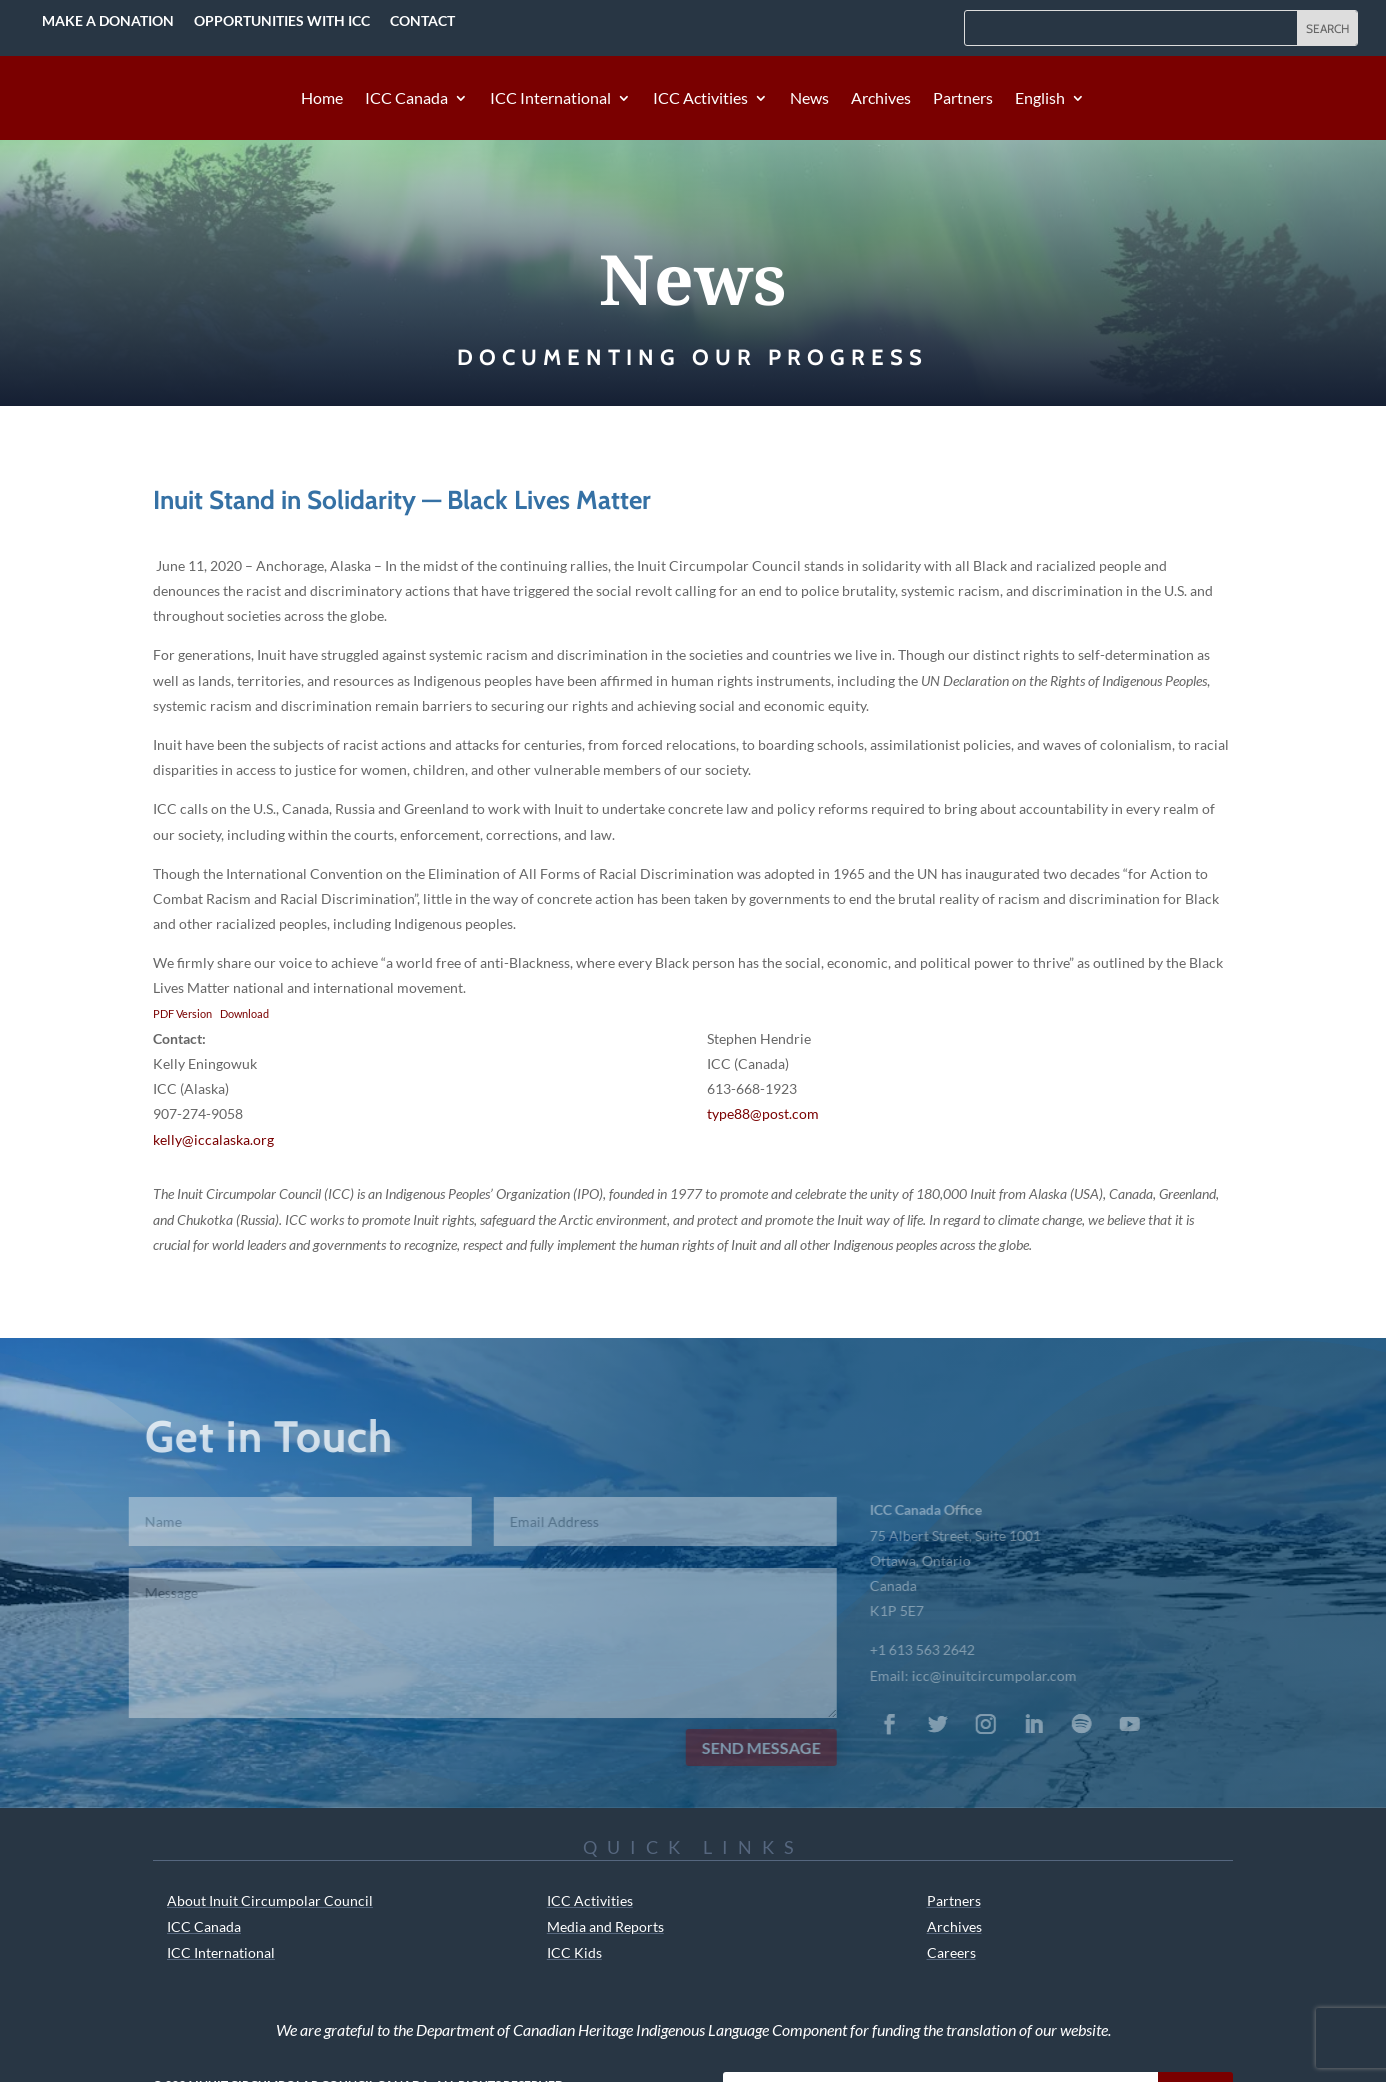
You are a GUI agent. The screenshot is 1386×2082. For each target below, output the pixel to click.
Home (322, 99)
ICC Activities (700, 99)
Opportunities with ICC (282, 20)
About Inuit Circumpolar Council (270, 1900)
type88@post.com (763, 1113)
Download (244, 1013)
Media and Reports (605, 1926)
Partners (963, 99)
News (809, 99)
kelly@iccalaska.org (213, 1139)
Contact (422, 20)
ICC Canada (406, 99)
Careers (951, 1952)
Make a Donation (108, 20)
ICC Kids (574, 1952)
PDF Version (182, 1013)
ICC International (550, 99)
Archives (881, 99)
